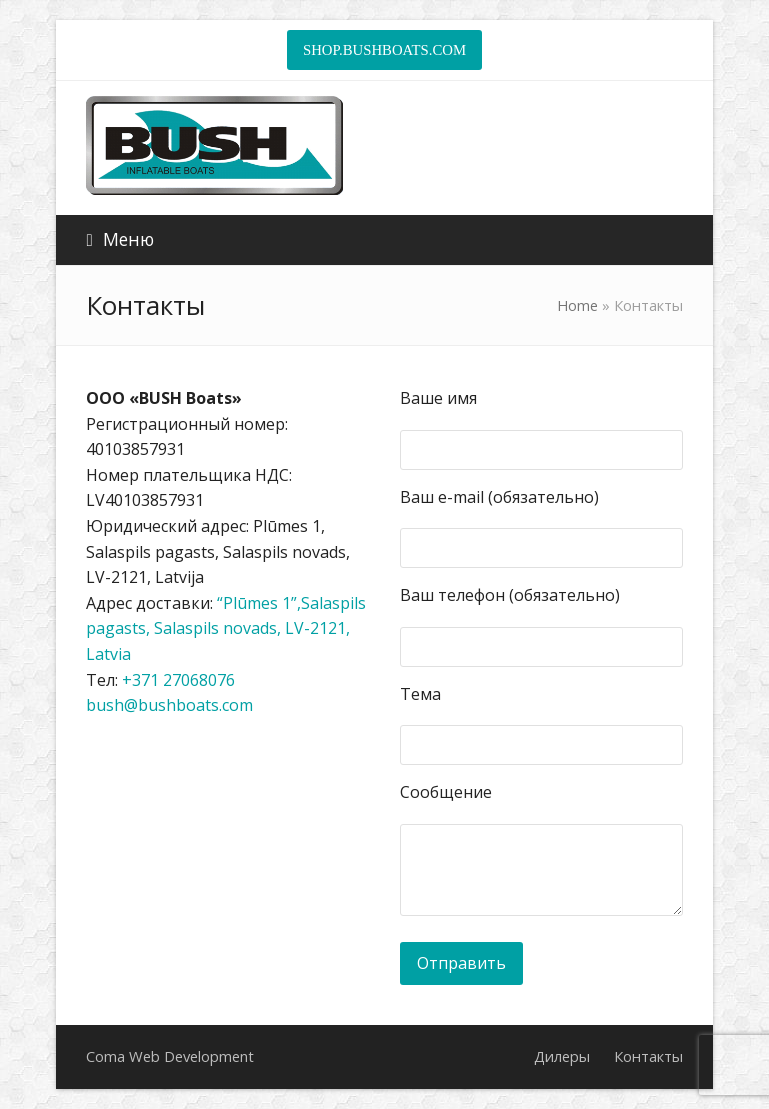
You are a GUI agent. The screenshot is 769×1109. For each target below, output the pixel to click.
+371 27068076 (178, 680)
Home (577, 305)
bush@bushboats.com (169, 705)
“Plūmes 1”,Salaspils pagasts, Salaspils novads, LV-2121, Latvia (226, 628)
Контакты (648, 1056)
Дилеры (562, 1056)
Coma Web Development (170, 1056)
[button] (119, 239)
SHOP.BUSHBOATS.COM (384, 50)
